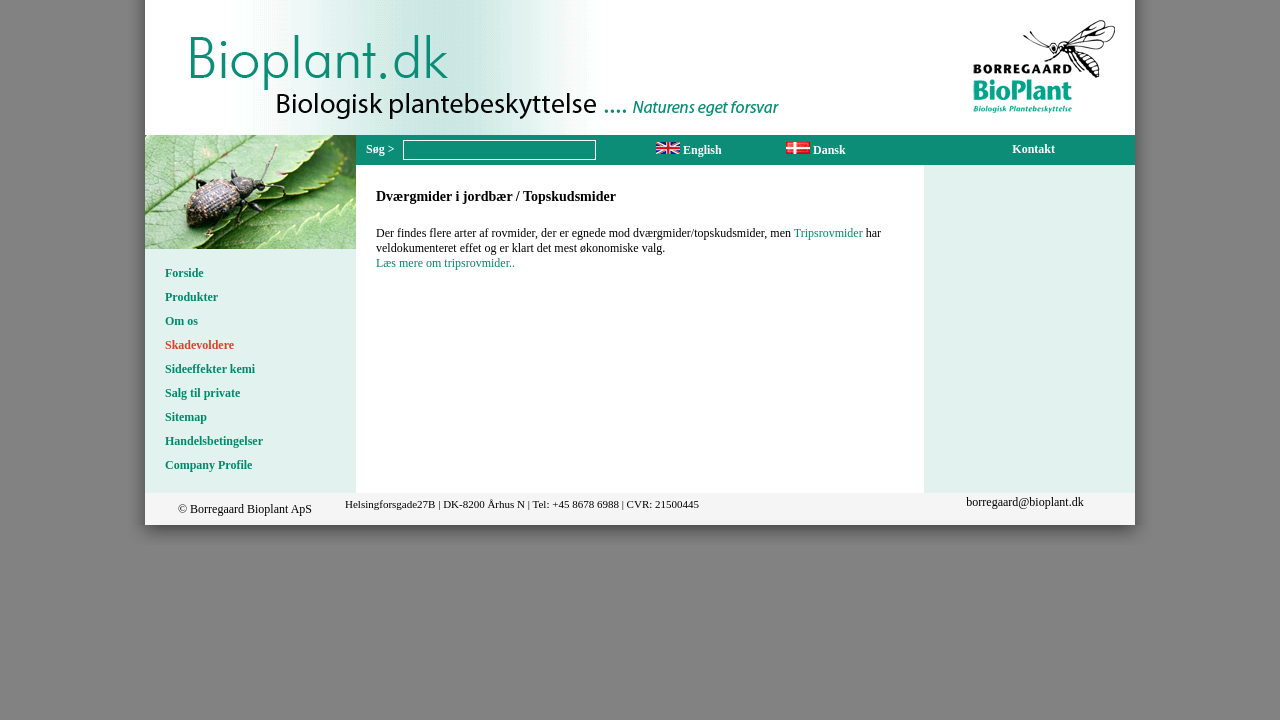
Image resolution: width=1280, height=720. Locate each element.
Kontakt (1033, 149)
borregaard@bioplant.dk (1024, 502)
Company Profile (208, 465)
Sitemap (186, 417)
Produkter (191, 297)
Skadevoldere (199, 345)
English (689, 150)
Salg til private (202, 393)
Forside (184, 273)
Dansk (816, 150)
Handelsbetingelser (214, 441)
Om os (181, 321)
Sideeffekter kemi (210, 369)
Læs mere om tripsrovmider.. (445, 263)
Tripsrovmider (828, 233)
